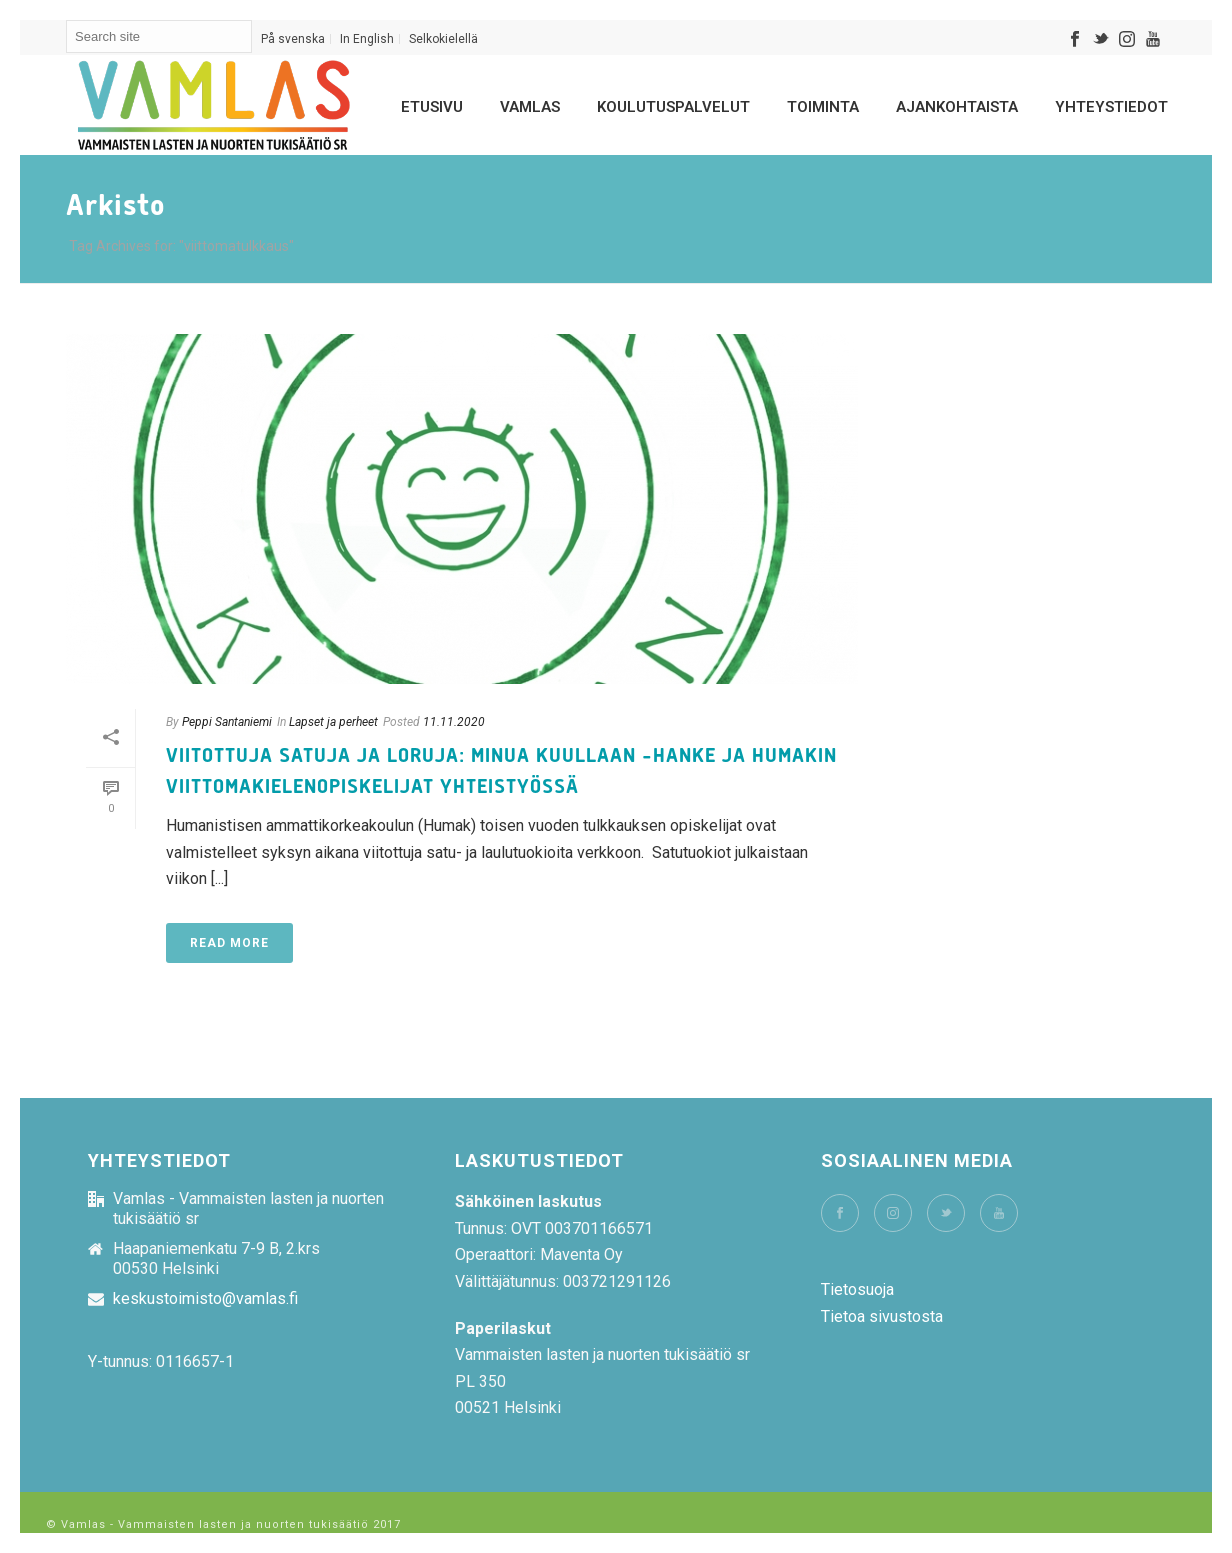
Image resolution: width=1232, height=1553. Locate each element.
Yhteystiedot (1111, 107)
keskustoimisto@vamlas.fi (205, 1299)
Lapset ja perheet (333, 722)
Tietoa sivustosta (882, 1316)
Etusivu (432, 107)
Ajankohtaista (957, 107)
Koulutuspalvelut (673, 107)
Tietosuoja (857, 1289)
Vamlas (530, 107)
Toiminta (823, 107)
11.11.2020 (454, 722)
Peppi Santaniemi (227, 722)
